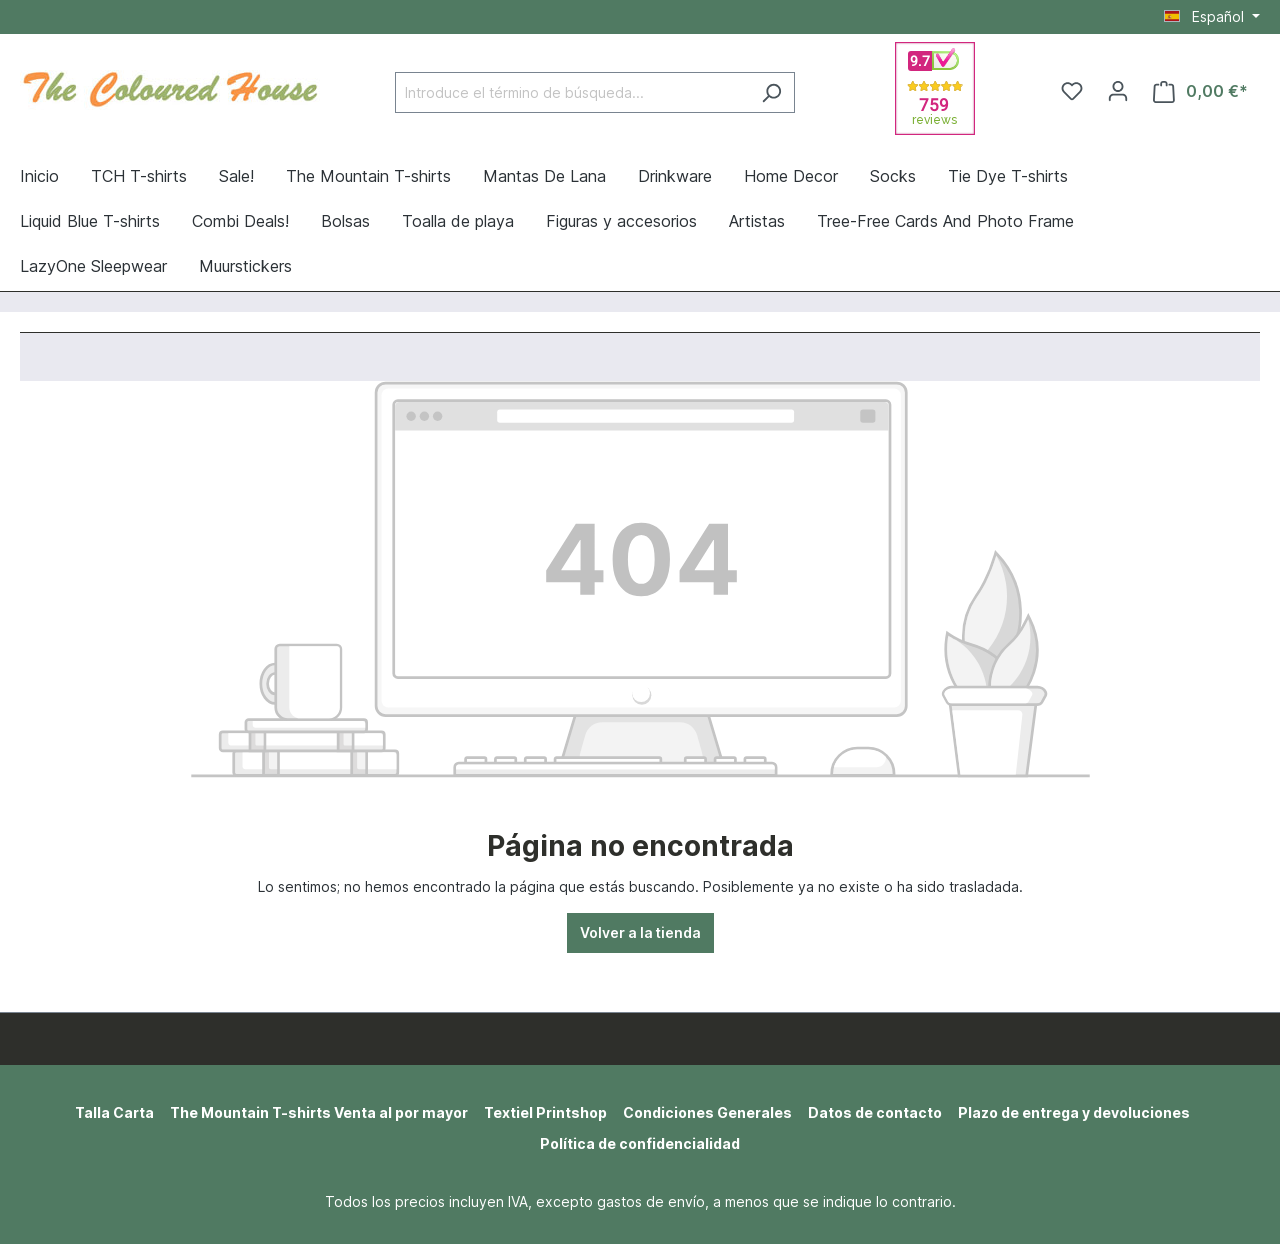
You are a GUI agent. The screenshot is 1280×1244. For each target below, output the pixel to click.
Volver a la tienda (640, 932)
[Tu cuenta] (1118, 91)
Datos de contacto (875, 1112)
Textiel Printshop (545, 1112)
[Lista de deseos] (1072, 91)
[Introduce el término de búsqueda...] (572, 92)
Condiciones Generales (707, 1112)
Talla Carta (114, 1112)
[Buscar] (771, 92)
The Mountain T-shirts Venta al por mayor (319, 1112)
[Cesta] (1200, 91)
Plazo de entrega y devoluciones (1074, 1112)
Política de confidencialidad (640, 1143)
